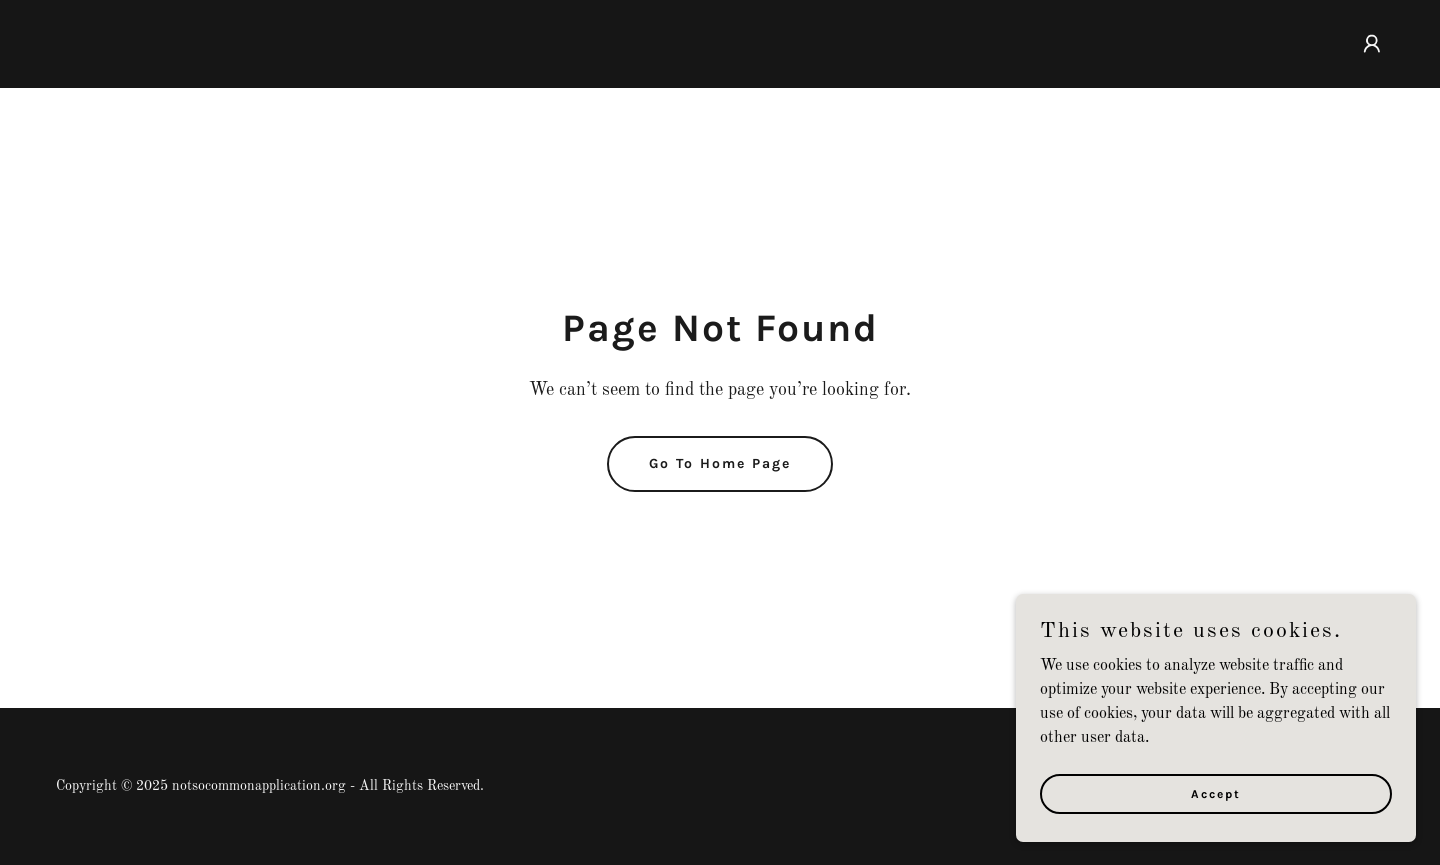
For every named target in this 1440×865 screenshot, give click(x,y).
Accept (1216, 793)
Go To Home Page (720, 463)
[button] (1372, 44)
